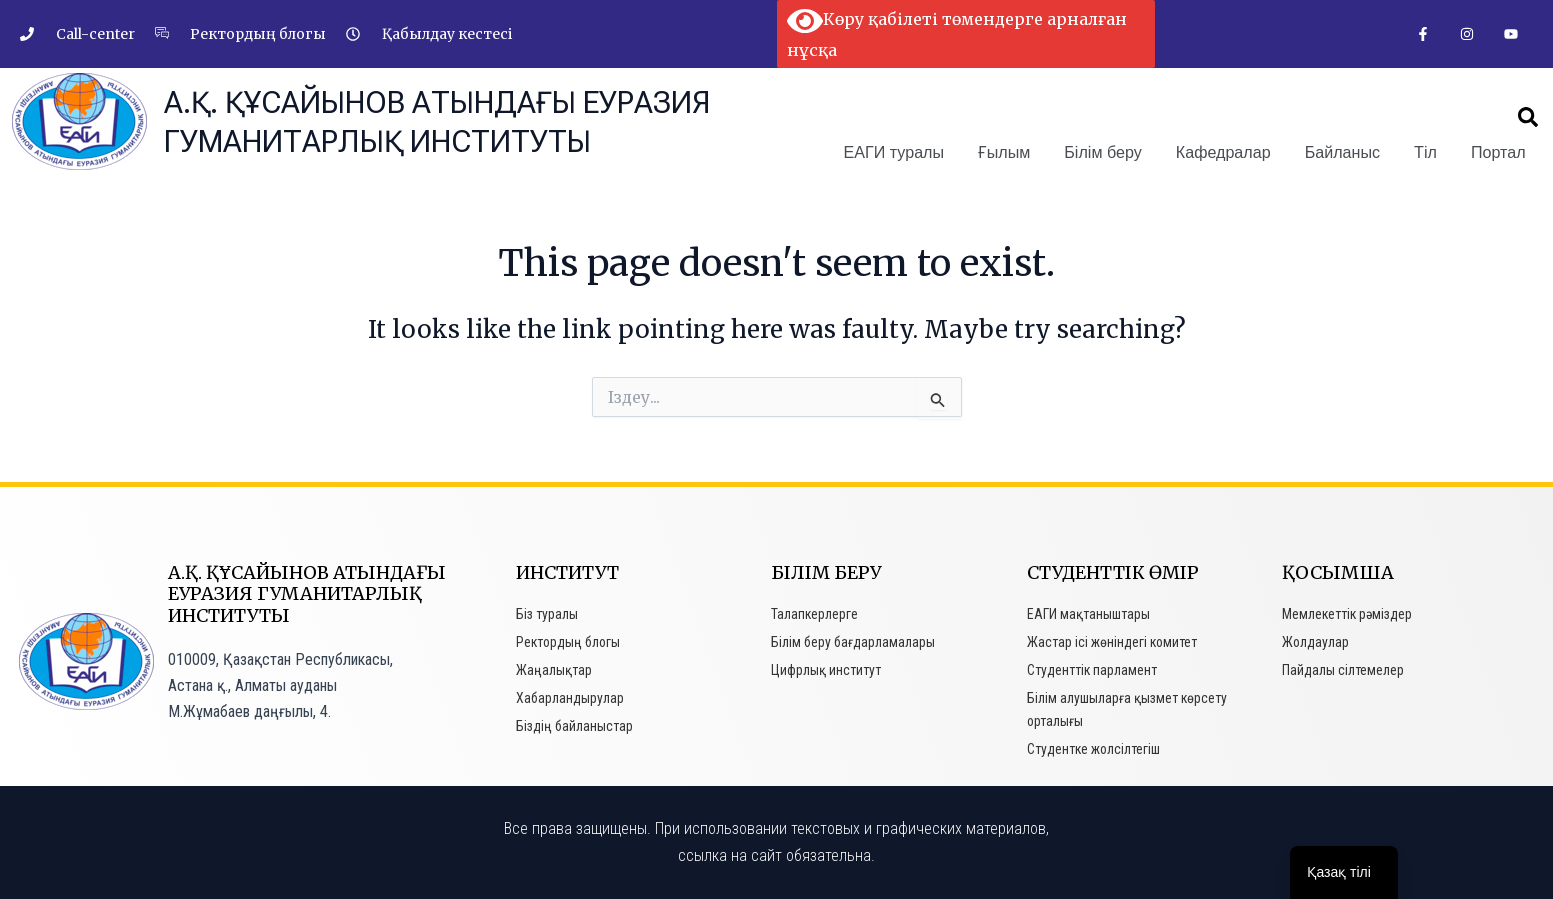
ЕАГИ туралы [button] (897, 151)
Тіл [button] (1426, 151)
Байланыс (1343, 151)
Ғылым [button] (1007, 151)
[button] (1528, 117)
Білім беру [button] (1105, 151)
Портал (1498, 151)
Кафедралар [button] (1225, 151)
